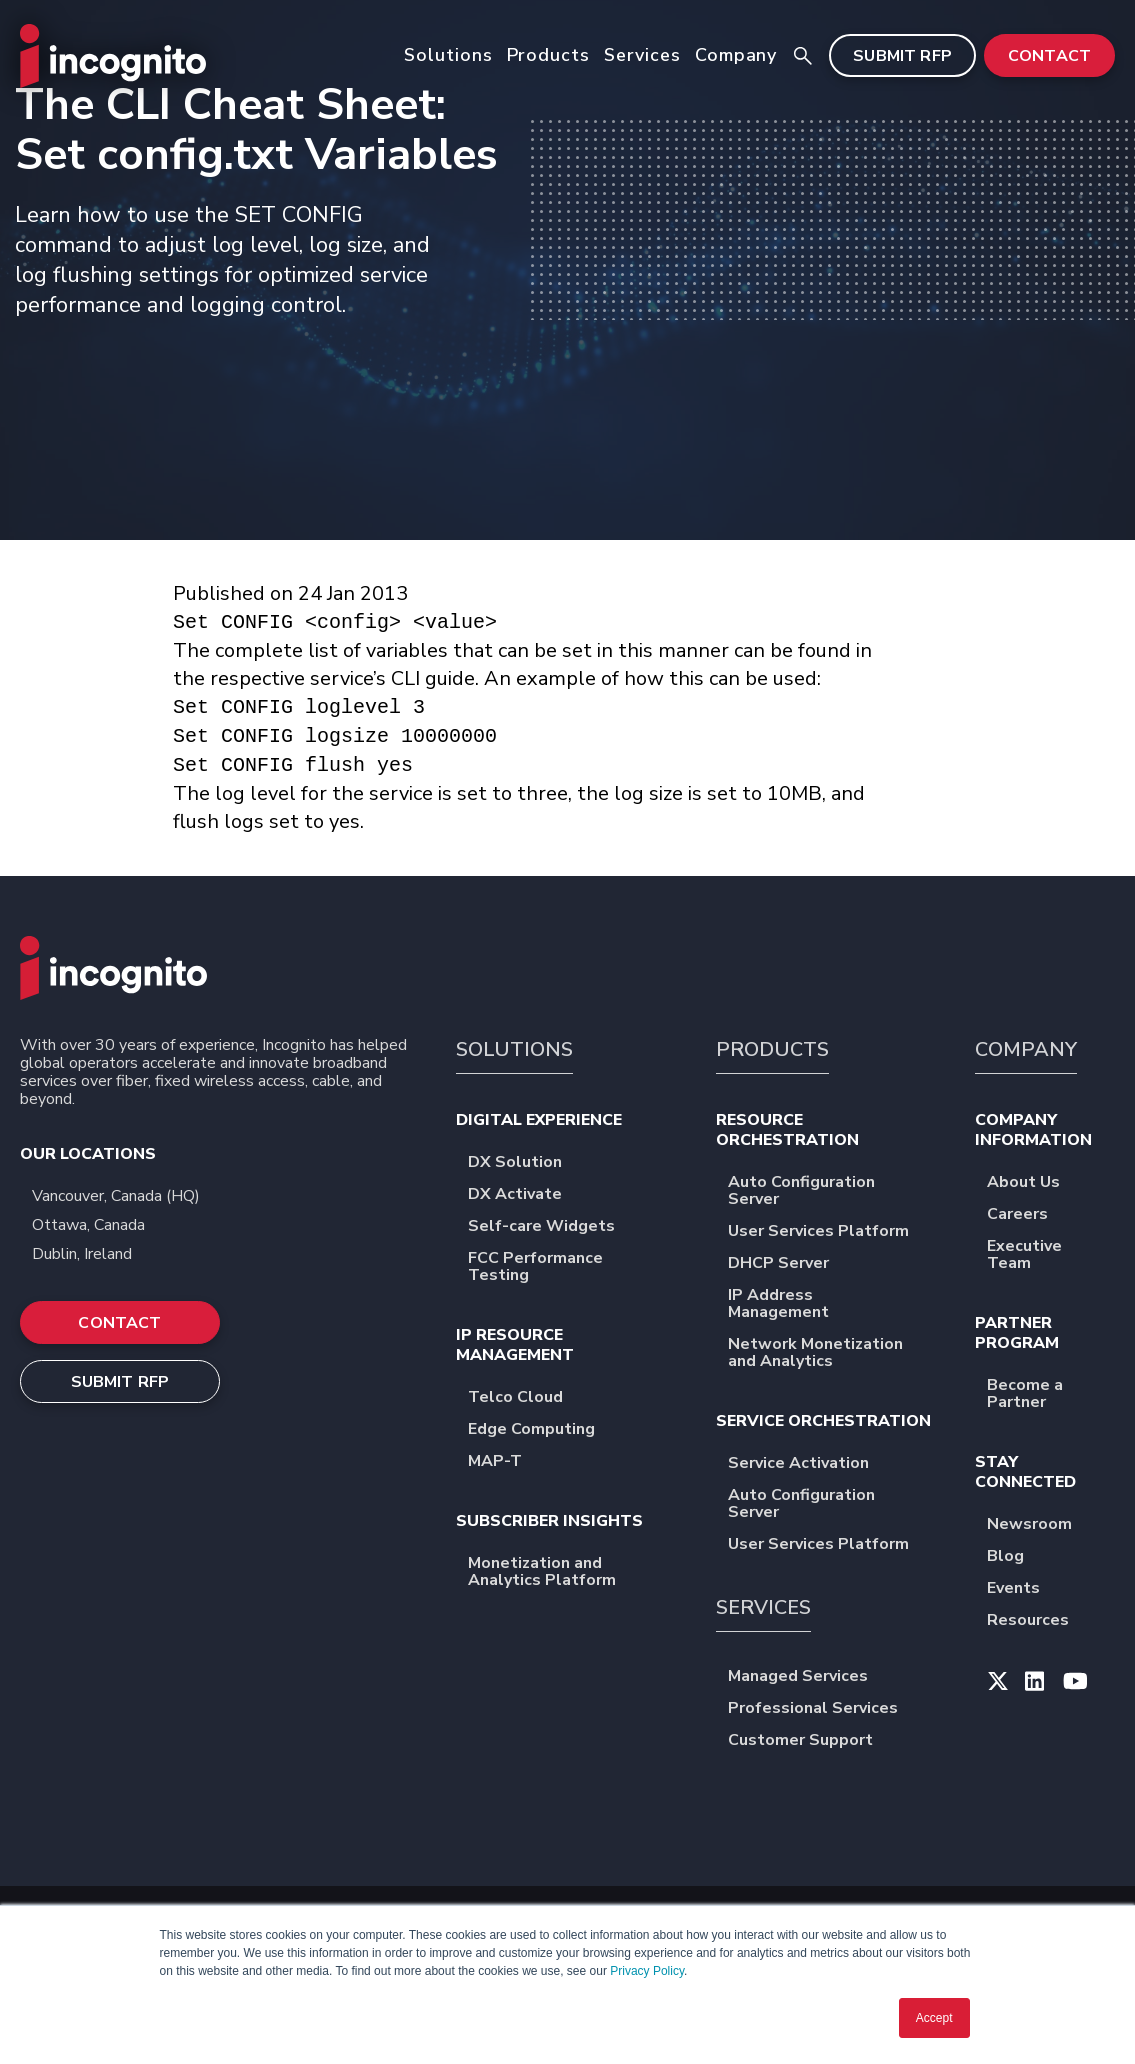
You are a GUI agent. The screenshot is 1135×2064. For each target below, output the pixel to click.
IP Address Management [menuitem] (833, 1305)
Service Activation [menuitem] (811, 1464)
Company (736, 55)
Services (642, 55)
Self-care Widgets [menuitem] (554, 1227)
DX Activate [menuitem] (528, 1195)
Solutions (448, 55)
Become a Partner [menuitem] (1051, 1395)
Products (548, 55)
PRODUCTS (772, 1049)
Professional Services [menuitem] (826, 1709)
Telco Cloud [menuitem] (528, 1398)
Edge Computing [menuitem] (544, 1430)
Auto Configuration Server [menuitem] (833, 1192)
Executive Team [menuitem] (1051, 1256)
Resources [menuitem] (1041, 1621)
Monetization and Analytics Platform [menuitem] (574, 1573)
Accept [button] (934, 2018)
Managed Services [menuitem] (811, 1677)
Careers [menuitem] (1030, 1215)
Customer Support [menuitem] (813, 1741)
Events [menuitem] (1026, 1589)
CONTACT (1049, 56)
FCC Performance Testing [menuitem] (574, 1268)
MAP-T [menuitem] (508, 1462)
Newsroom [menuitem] (1042, 1525)
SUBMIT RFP (902, 56)
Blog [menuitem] (1018, 1557)
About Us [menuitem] (1036, 1183)
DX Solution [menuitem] (528, 1163)
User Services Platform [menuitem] (831, 1232)
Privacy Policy (647, 1971)
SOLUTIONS (514, 1049)
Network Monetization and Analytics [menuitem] (833, 1354)
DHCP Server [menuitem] (791, 1264)
